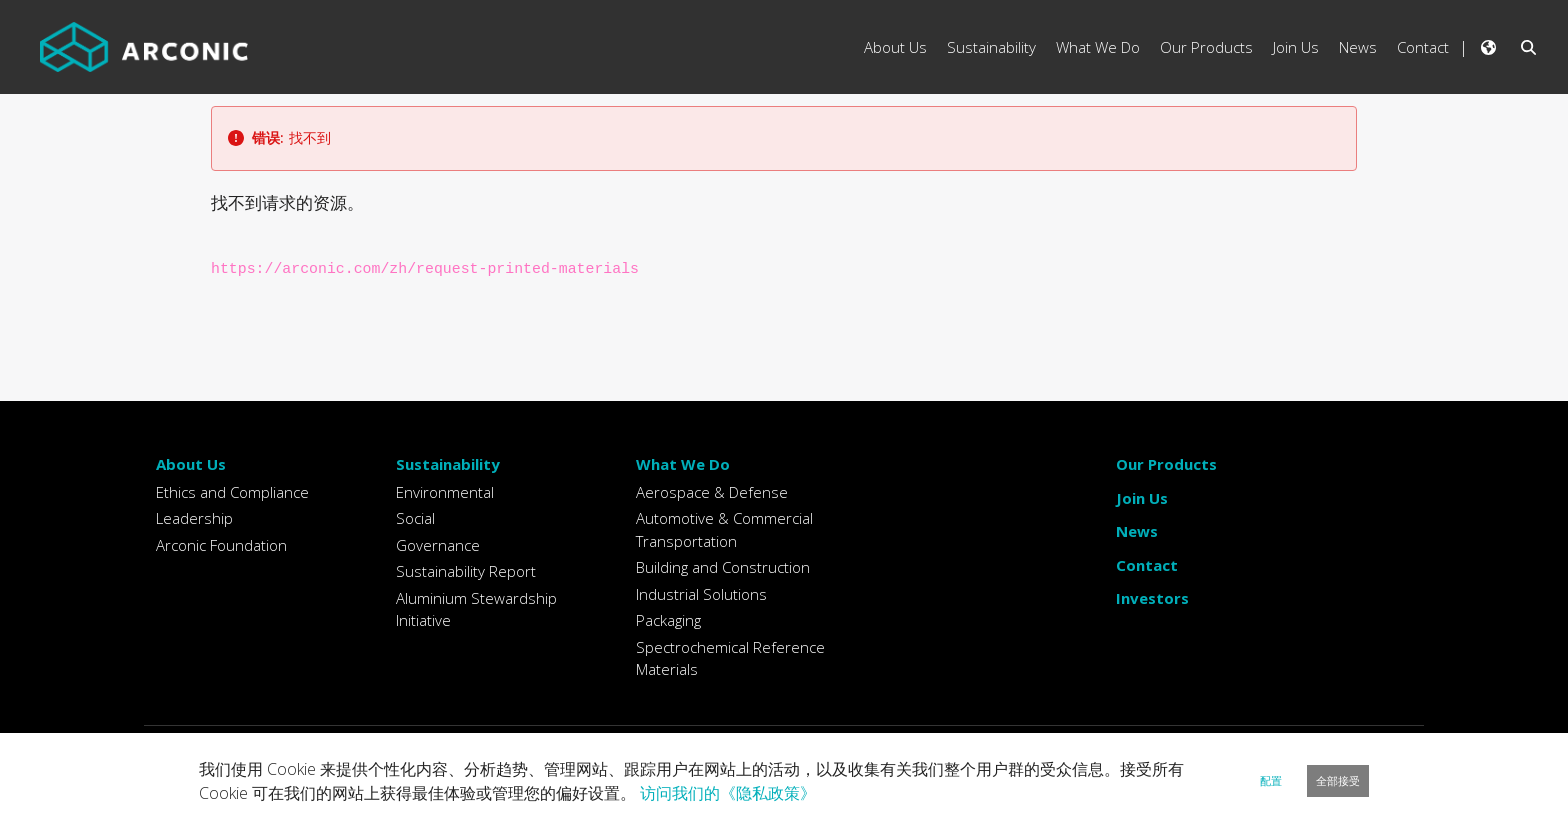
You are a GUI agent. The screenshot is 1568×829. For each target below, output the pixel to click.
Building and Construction (723, 567)
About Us (191, 464)
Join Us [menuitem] (1296, 47)
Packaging (668, 620)
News (1137, 531)
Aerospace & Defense (712, 492)
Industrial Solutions (701, 594)
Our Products (1166, 464)
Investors (1152, 598)
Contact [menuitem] (1423, 47)
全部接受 (1338, 780)
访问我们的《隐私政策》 (728, 793)
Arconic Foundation (221, 545)
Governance (438, 545)
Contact (1147, 565)
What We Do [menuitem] (1098, 47)
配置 (1271, 780)
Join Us (1142, 498)
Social (415, 518)
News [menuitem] (1358, 47)
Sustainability (448, 464)
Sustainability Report (466, 571)
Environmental (445, 492)
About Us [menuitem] (895, 47)
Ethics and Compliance (232, 492)
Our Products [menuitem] (1206, 47)
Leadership (194, 518)
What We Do (683, 464)
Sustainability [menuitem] (991, 47)
